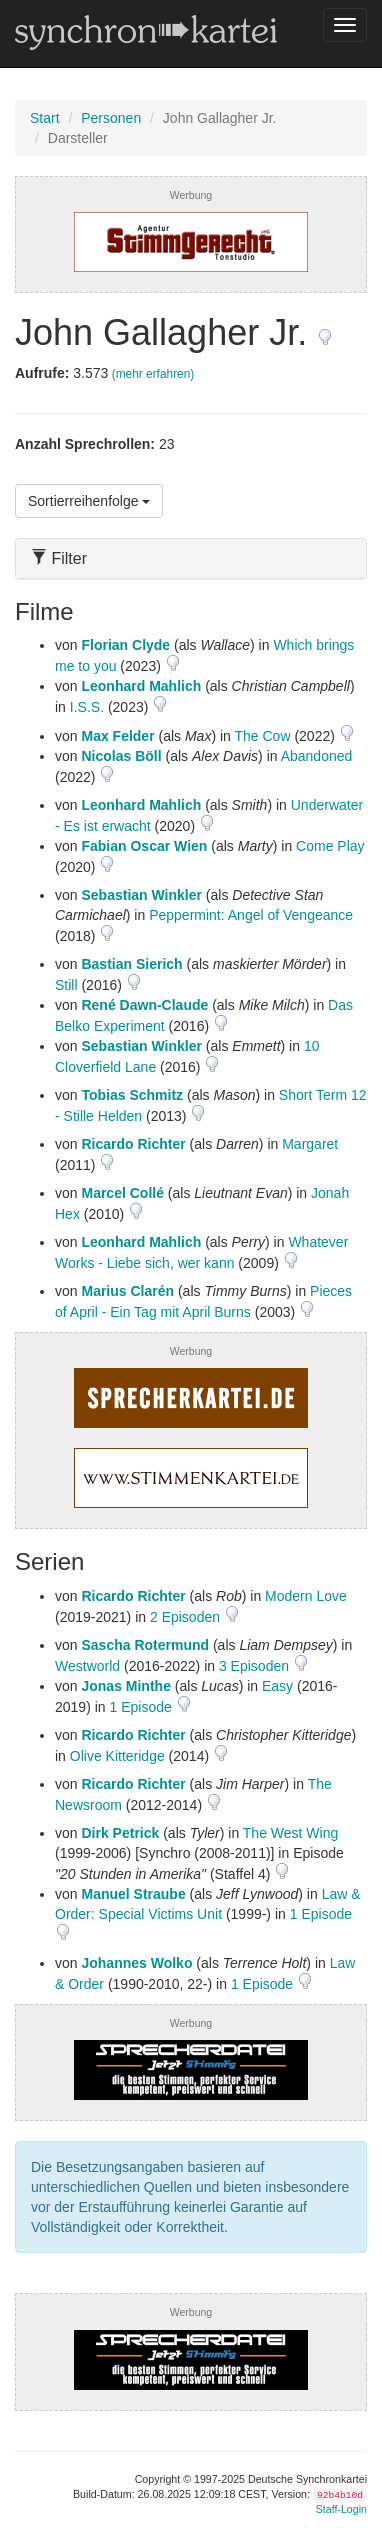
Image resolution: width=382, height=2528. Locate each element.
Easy (277, 1686)
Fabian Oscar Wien (144, 846)
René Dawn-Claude (144, 1005)
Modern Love (306, 1596)
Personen (111, 118)
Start (45, 118)
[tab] (191, 558)
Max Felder (117, 736)
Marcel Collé (122, 1193)
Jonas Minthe (125, 1686)
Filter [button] (59, 558)
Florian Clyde (125, 645)
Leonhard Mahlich (141, 686)
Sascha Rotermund (145, 1645)
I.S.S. (87, 707)
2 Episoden (187, 1617)
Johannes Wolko (136, 1963)
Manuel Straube (133, 1894)
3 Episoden (256, 1666)
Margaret (310, 1144)
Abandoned (317, 756)
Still (66, 985)
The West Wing (290, 1833)
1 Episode (142, 1707)
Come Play (330, 846)
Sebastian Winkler (141, 895)
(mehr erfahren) (153, 374)
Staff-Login (341, 2509)
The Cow (263, 736)
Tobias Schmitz (132, 1095)
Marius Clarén (127, 1291)
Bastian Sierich (131, 964)
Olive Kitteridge (117, 1756)
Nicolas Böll (121, 756)
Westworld (87, 1666)
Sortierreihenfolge (89, 501)
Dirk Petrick (120, 1833)
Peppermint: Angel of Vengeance (251, 915)
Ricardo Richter (133, 1144)
